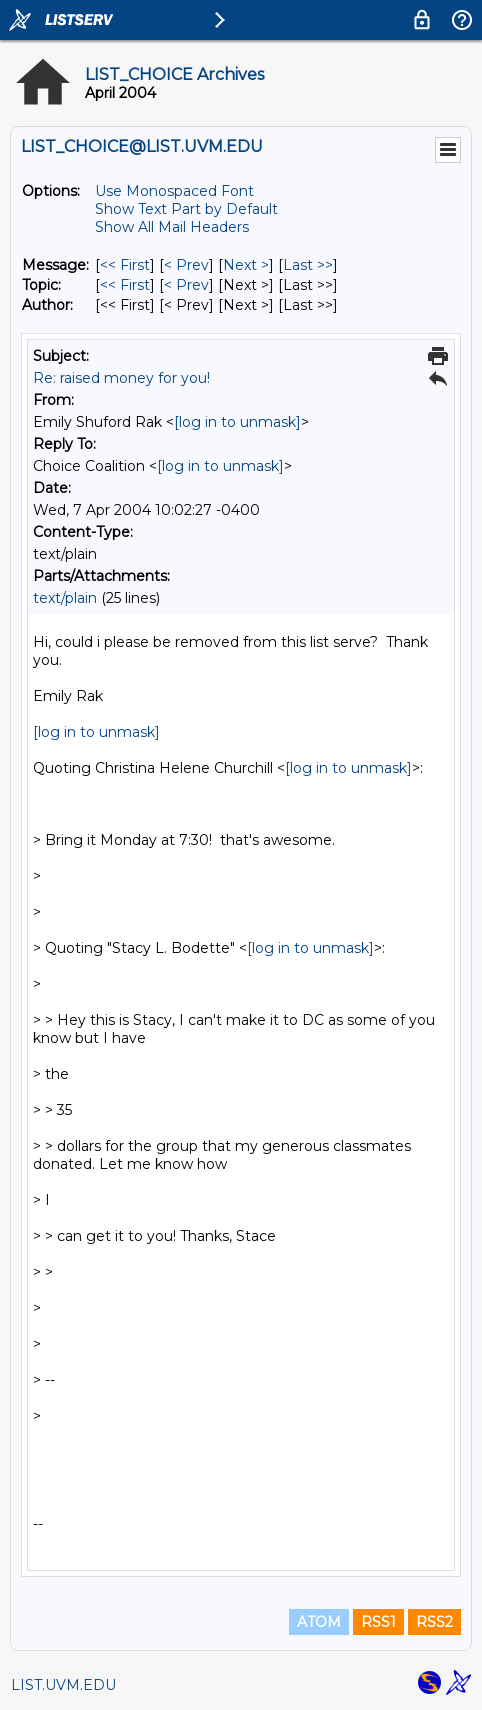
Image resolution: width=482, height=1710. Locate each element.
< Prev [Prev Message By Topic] (186, 285)
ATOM (319, 1622)
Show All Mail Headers (172, 227)
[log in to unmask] (237, 422)
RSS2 (434, 1622)
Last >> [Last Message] (308, 265)
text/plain (65, 598)
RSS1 (378, 1622)
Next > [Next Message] (246, 265)
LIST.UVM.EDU (63, 1685)
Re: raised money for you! (121, 378)
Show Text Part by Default (186, 209)
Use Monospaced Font (174, 191)
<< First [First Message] (125, 265)
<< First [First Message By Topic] (125, 285)
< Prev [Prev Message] (186, 265)
